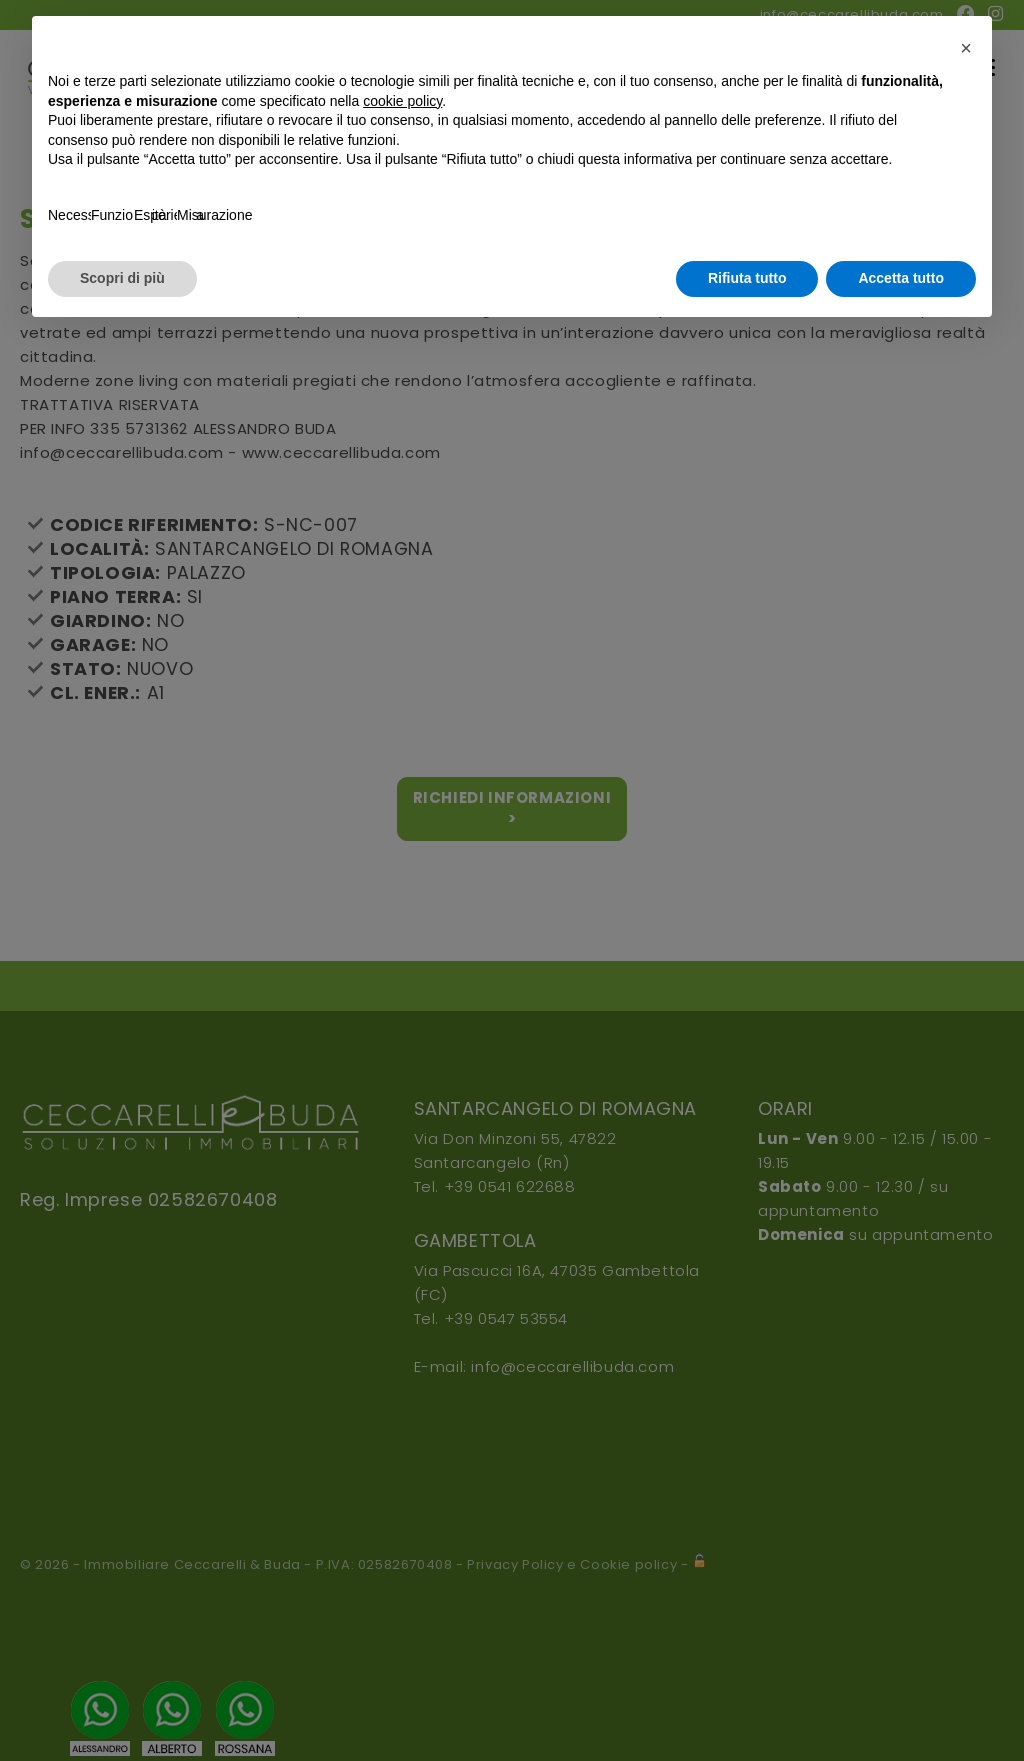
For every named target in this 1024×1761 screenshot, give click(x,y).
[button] (966, 48)
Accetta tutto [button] (901, 278)
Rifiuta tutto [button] (747, 278)
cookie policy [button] (402, 101)
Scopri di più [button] (122, 278)
